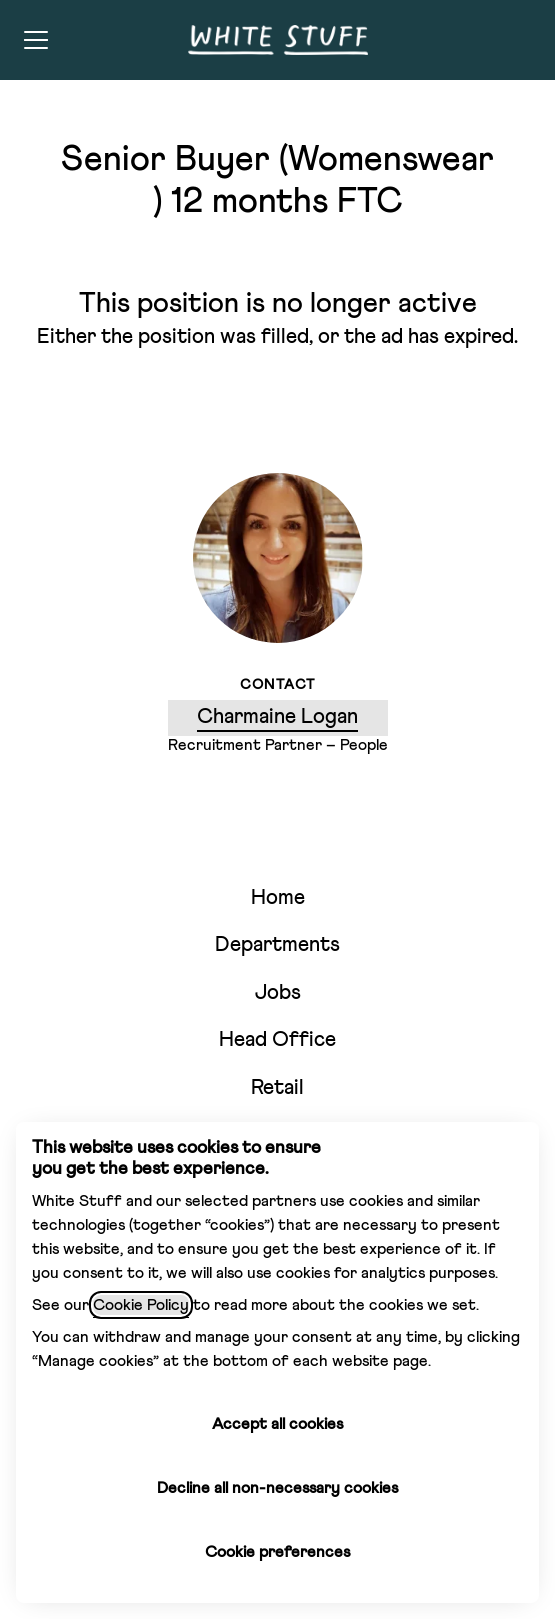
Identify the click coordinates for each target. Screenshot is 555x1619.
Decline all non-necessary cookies (277, 1488)
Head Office (277, 1040)
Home (278, 898)
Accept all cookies (277, 1424)
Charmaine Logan (277, 717)
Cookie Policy (141, 1305)
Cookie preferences (277, 1552)
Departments (277, 945)
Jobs (278, 993)
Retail (277, 1088)
